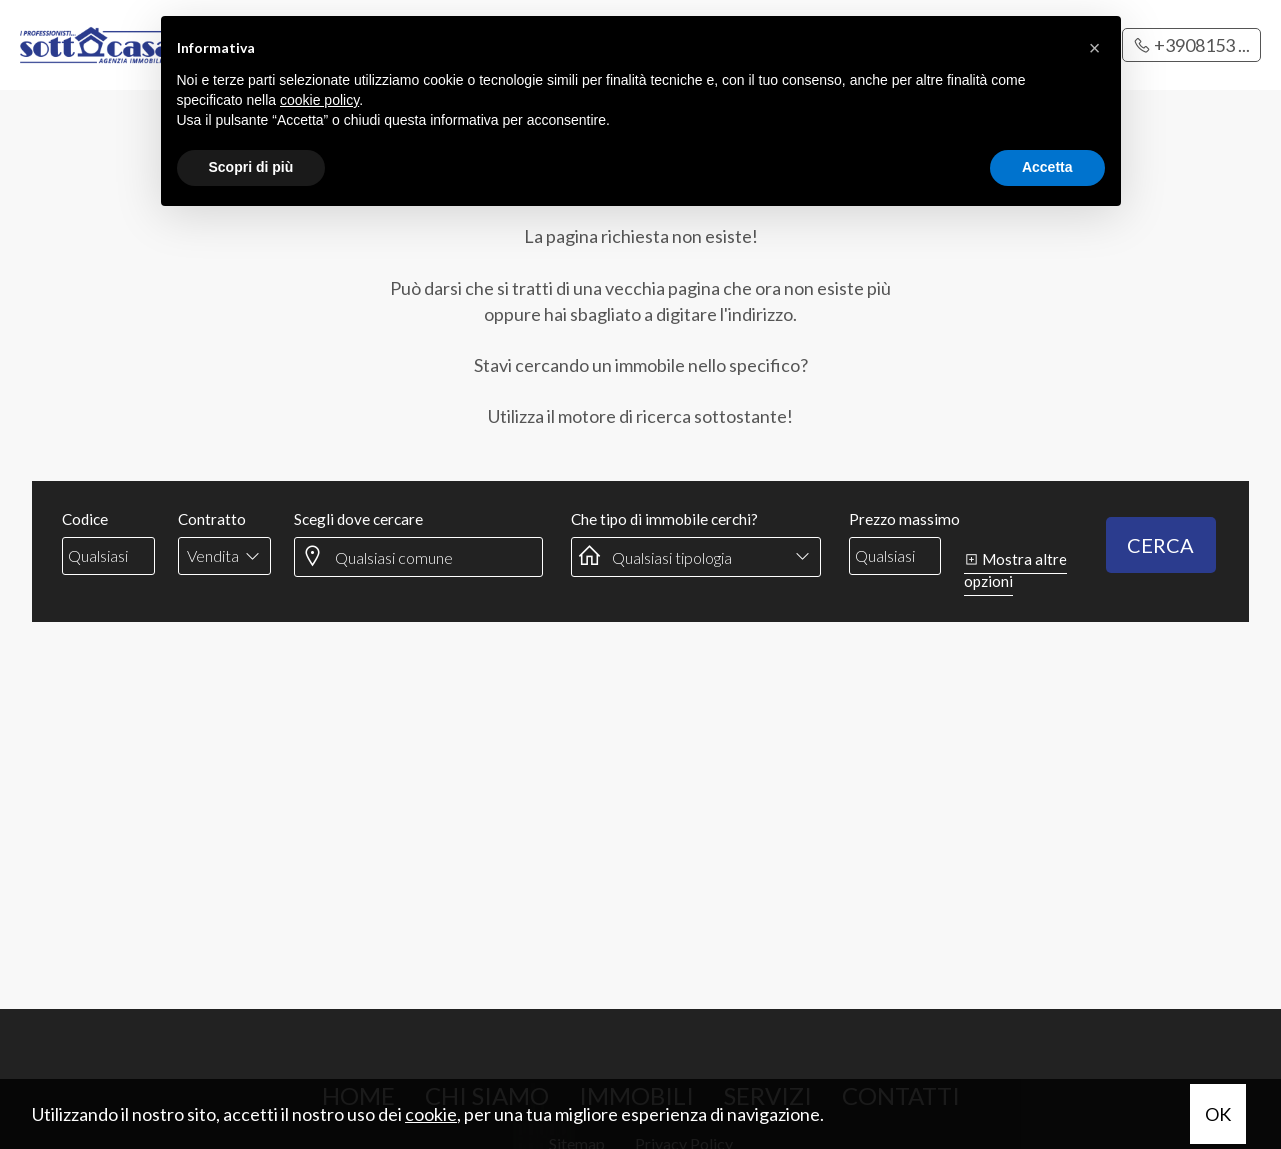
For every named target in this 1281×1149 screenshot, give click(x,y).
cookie (431, 1114)
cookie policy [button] (319, 100)
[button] (1095, 48)
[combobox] (224, 556)
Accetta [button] (1047, 167)
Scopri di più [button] (251, 167)
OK (1218, 1114)
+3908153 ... (1191, 45)
